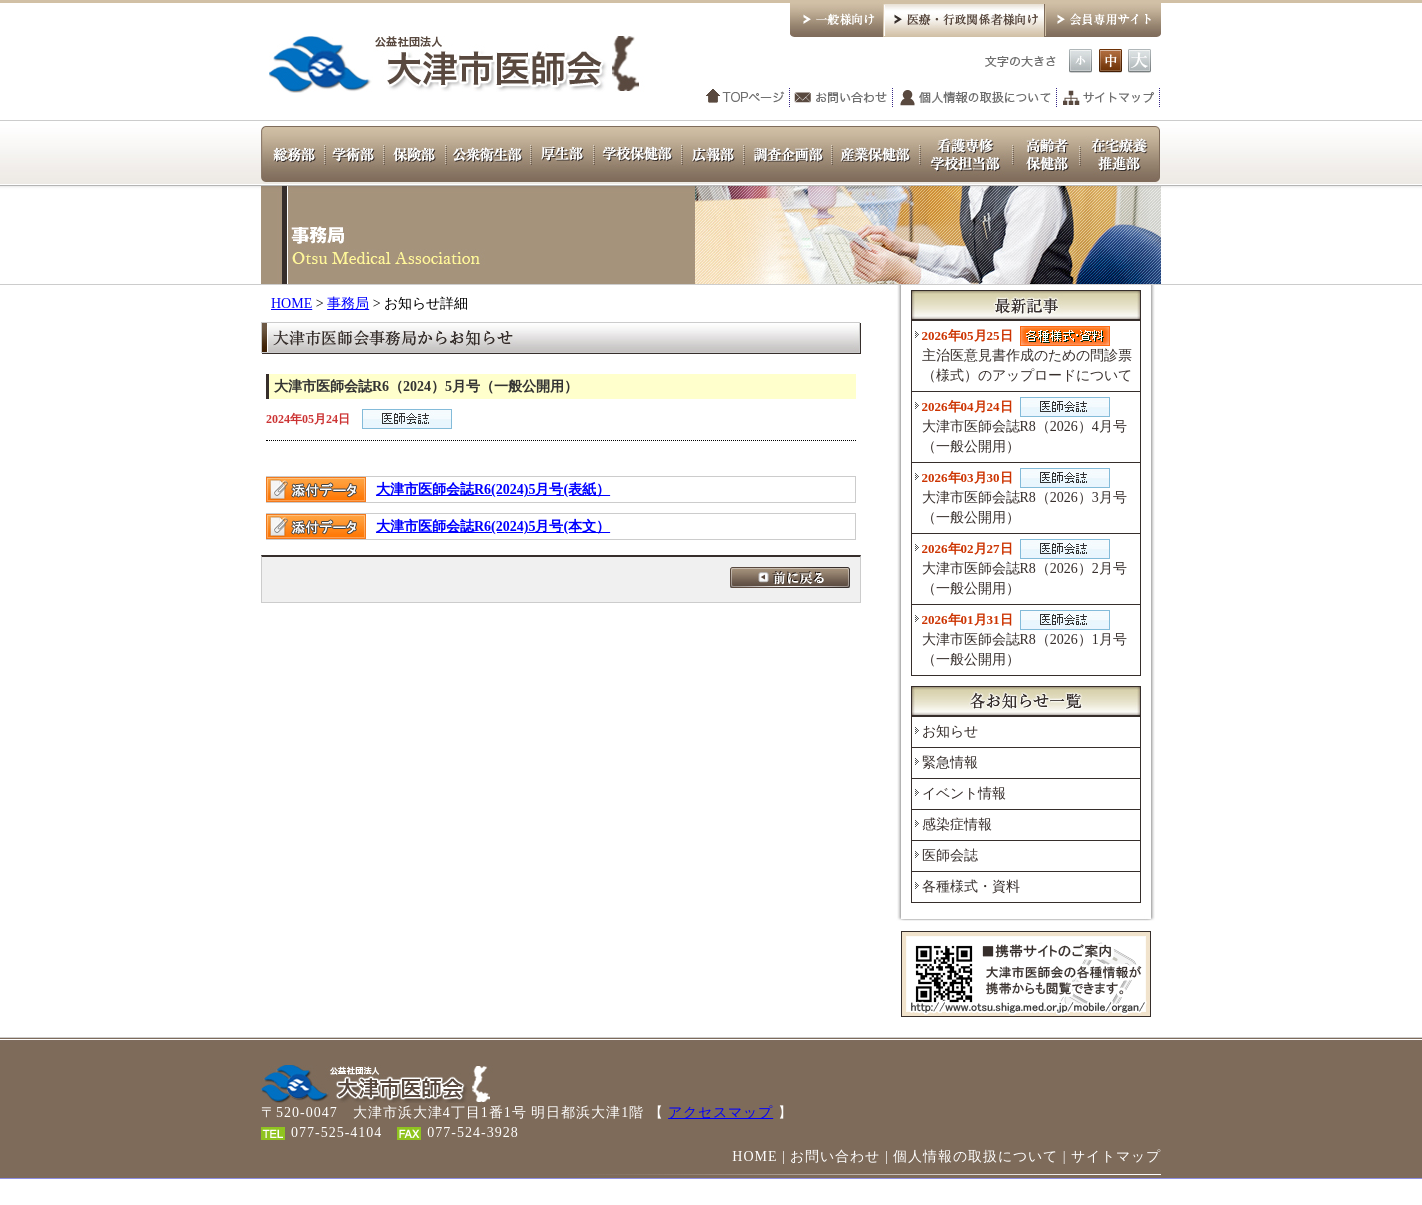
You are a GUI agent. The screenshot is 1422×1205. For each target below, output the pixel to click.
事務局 (348, 303)
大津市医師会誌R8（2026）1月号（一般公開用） (1024, 638)
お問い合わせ (841, 98)
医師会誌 (950, 855)
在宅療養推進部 (1120, 152)
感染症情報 (957, 824)
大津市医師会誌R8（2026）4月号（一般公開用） (1024, 425)
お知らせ (950, 731)
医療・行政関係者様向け (963, 18)
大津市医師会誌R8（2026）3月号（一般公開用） (1024, 496)
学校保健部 (638, 152)
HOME (291, 303)
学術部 (354, 152)
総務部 (293, 152)
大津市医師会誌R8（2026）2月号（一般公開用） (1024, 567)
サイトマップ (1109, 98)
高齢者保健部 (1046, 152)
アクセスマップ (720, 1112)
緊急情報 (950, 762)
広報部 (713, 152)
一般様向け (836, 18)
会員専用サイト (1102, 18)
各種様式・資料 (971, 886)
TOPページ (745, 98)
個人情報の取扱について (975, 98)
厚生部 (562, 152)
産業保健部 (876, 152)
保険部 (415, 152)
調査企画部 (788, 152)
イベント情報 (964, 793)
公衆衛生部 (488, 152)
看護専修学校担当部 (966, 152)
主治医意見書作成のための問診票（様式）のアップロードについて (1027, 354)
